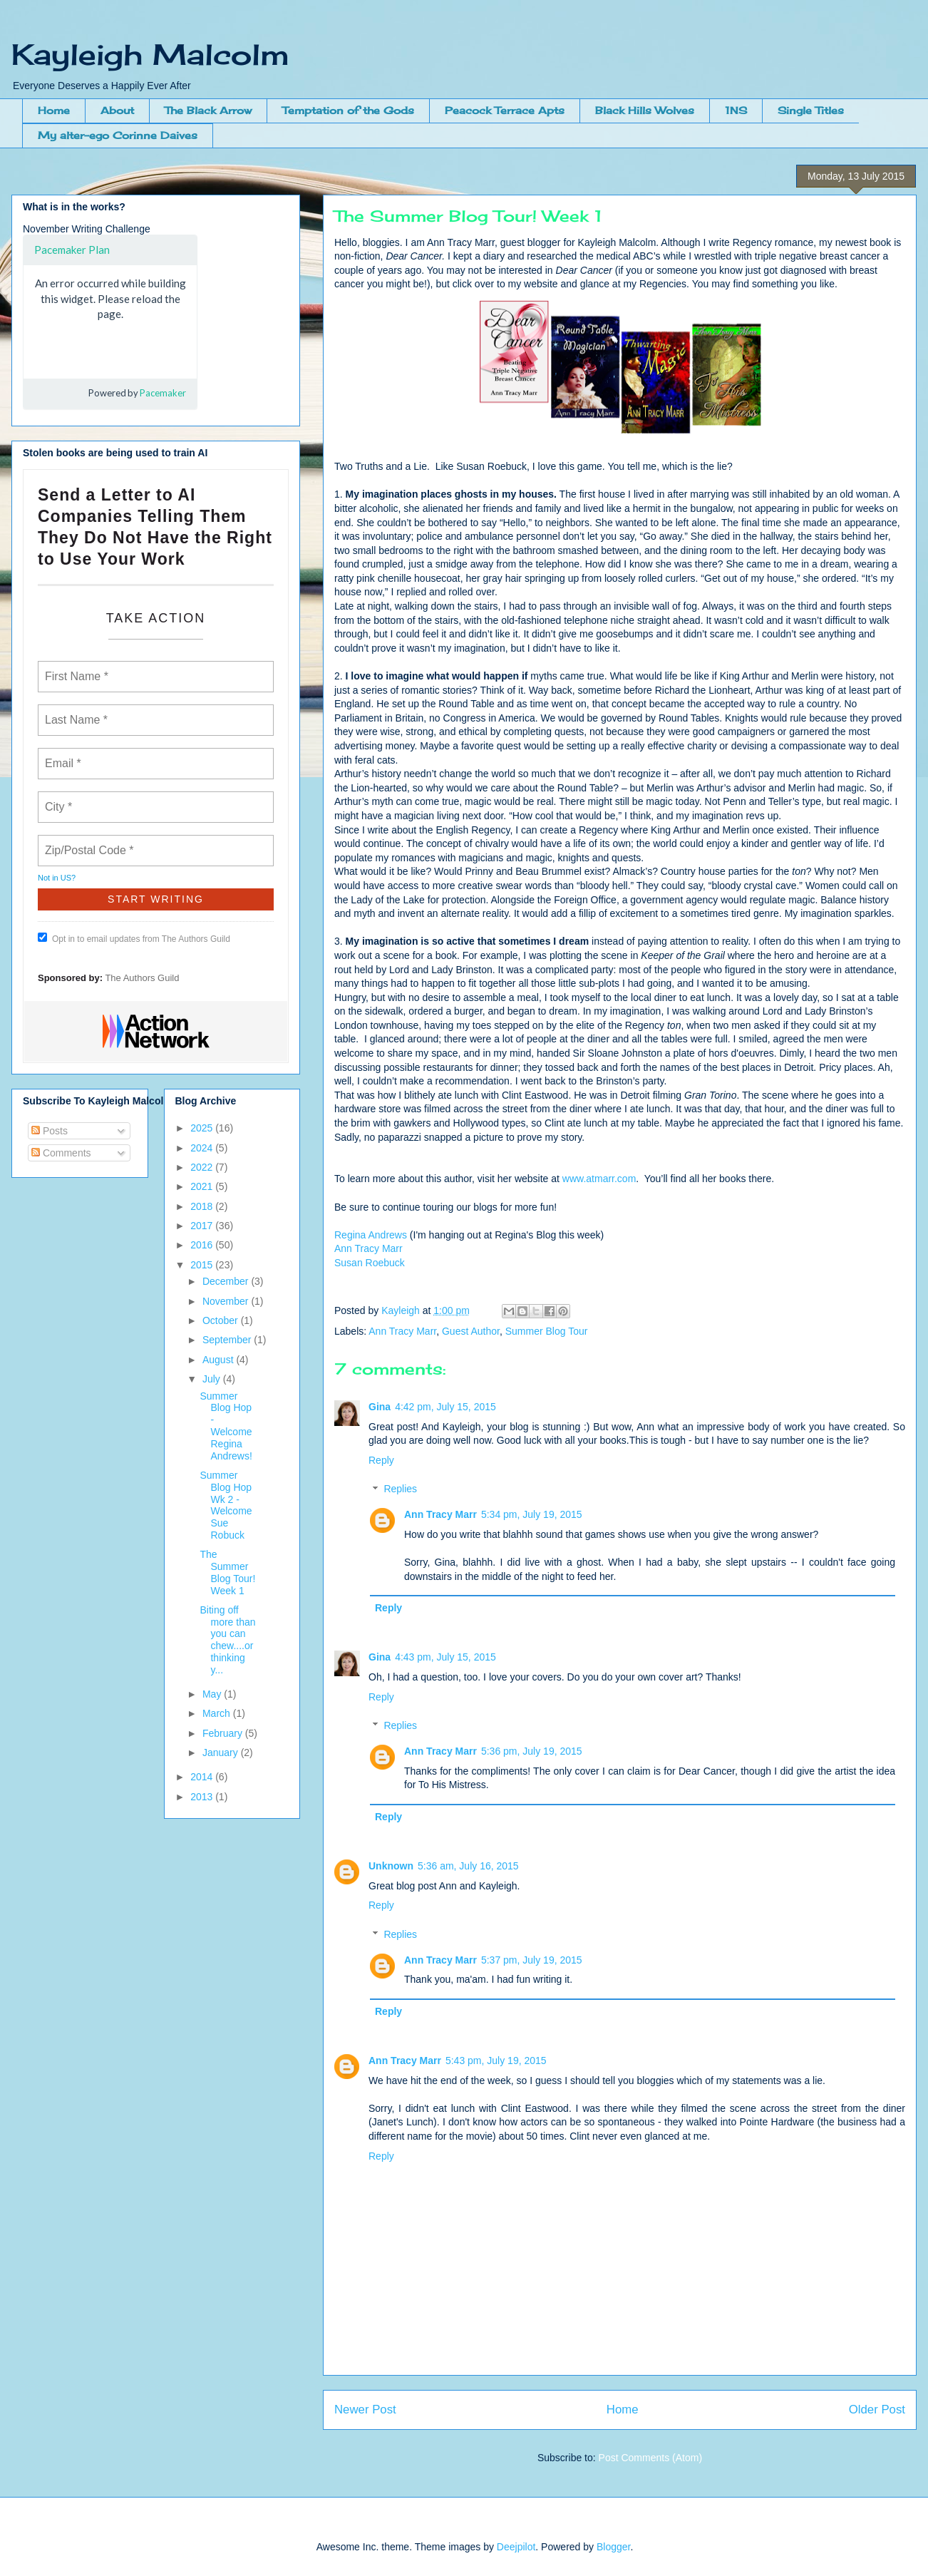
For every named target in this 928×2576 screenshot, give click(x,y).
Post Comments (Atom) (650, 2457)
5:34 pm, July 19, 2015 (531, 1514)
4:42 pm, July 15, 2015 (445, 1406)
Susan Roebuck (369, 1262)
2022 (202, 1167)
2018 (202, 1206)
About (117, 110)
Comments (61, 1153)
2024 (202, 1148)
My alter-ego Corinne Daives (117, 135)
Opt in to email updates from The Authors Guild (134, 938)
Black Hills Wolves (644, 110)
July (212, 1379)
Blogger (613, 2546)
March (217, 1713)
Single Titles (811, 110)
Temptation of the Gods (348, 110)
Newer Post (365, 2409)
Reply (381, 1460)
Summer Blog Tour (546, 1331)
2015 (202, 1265)
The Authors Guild (142, 978)
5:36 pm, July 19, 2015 (531, 1751)
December (226, 1281)
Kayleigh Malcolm (150, 54)
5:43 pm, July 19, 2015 (496, 2060)
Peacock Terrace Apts (504, 110)
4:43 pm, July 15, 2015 (445, 1657)
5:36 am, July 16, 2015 (468, 1866)
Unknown (390, 1866)
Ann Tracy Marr (368, 1248)
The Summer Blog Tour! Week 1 (227, 1572)
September (228, 1339)
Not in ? (57, 877)
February (223, 1733)
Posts (49, 1130)
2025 (202, 1128)
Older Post (877, 2409)
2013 (202, 1796)
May (213, 1694)
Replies (400, 1489)
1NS (736, 110)
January (221, 1752)
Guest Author (471, 1331)
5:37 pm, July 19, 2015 (531, 1960)
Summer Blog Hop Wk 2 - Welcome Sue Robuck (226, 1505)
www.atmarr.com (599, 1178)
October (221, 1320)
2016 (202, 1245)
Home (54, 110)
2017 (202, 1225)
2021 (202, 1186)
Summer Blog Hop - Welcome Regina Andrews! (226, 1426)
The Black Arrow (208, 110)
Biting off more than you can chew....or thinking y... (227, 1640)
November (226, 1301)
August (219, 1359)
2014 (202, 1776)
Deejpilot (516, 2546)
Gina (379, 1406)
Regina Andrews (370, 1235)
